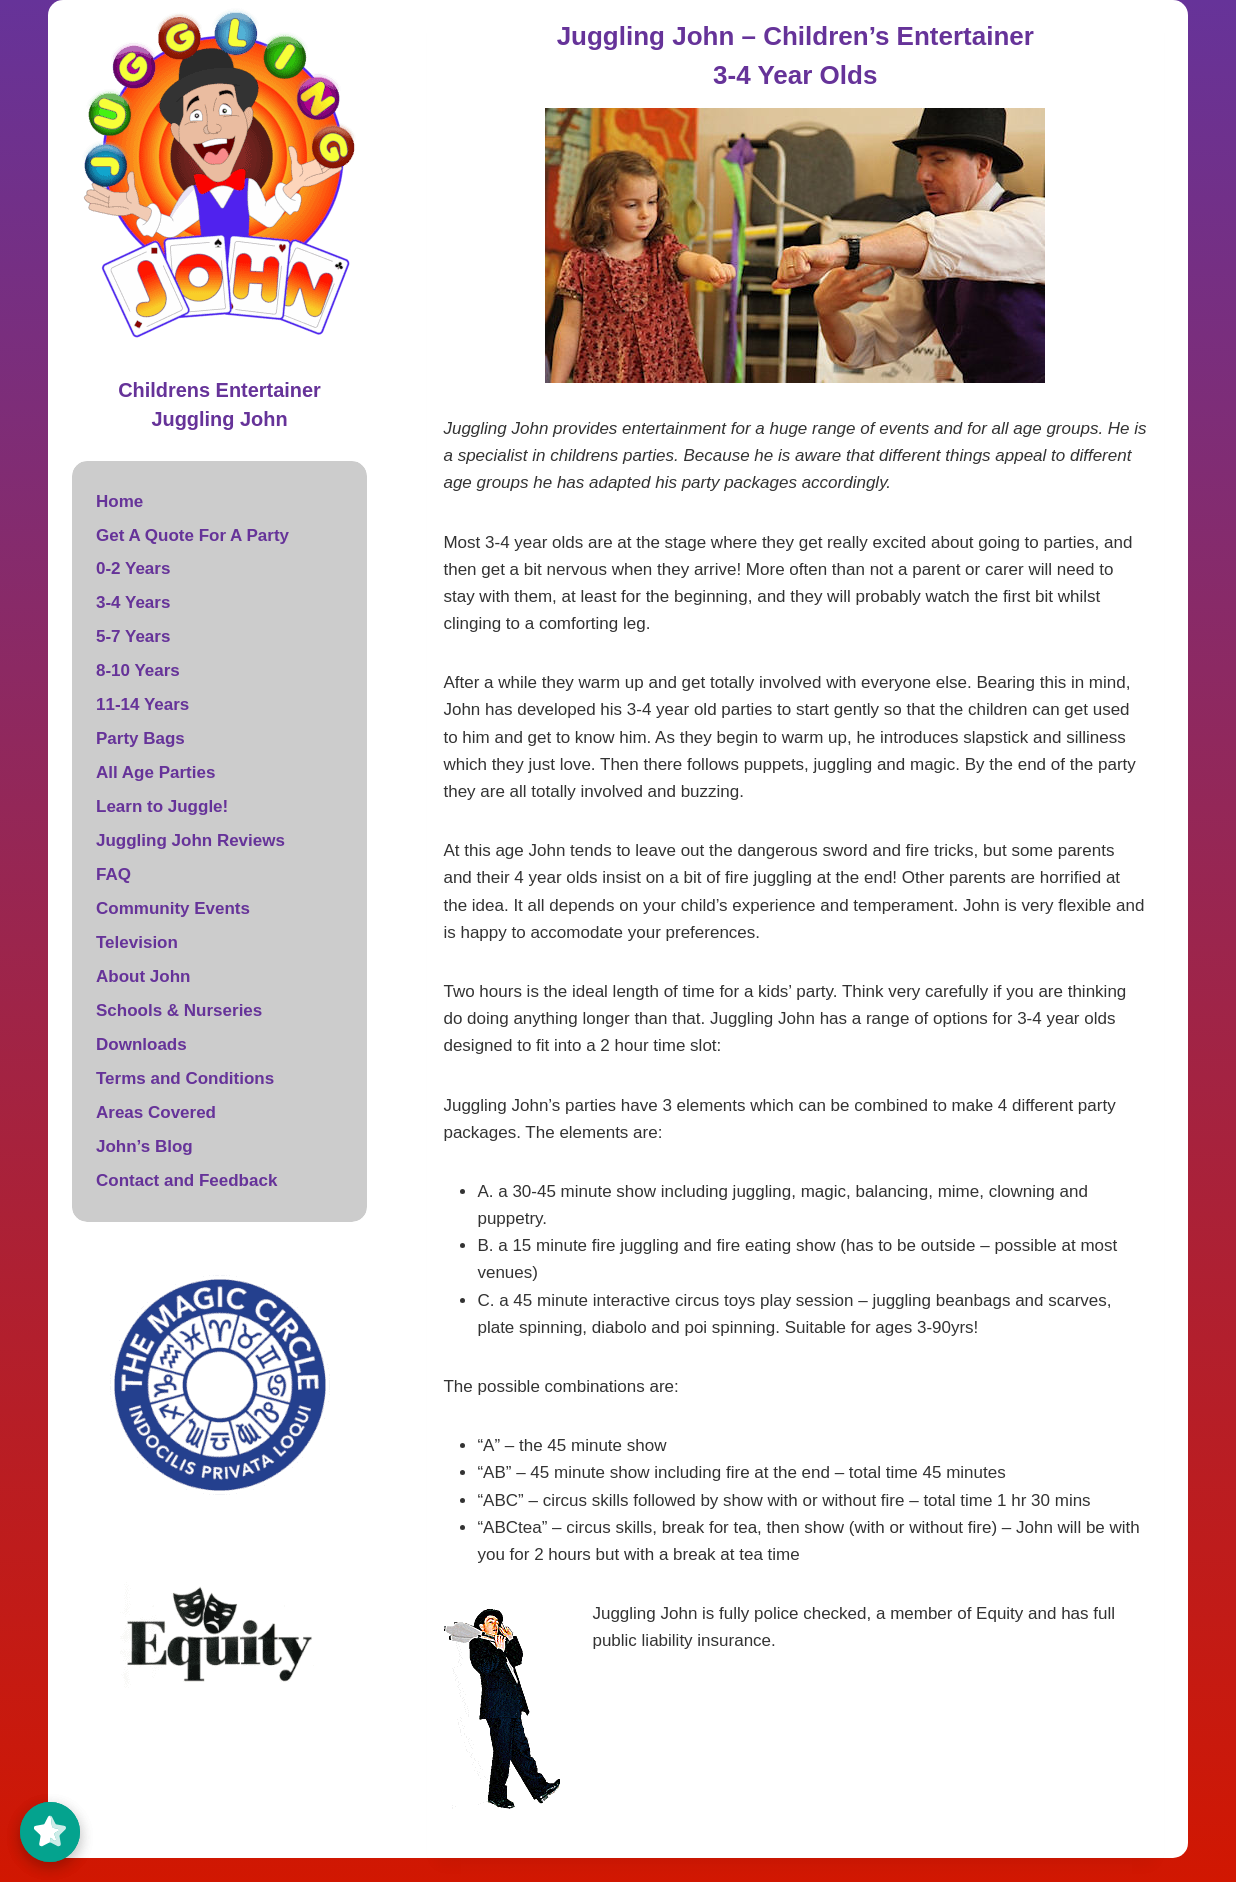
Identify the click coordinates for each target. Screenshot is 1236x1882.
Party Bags (140, 738)
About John (143, 976)
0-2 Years (133, 568)
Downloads (141, 1044)
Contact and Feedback (186, 1180)
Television (137, 942)
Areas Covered (156, 1112)
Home (119, 501)
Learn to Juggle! (162, 806)
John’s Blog (144, 1146)
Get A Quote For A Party (192, 535)
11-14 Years (142, 704)
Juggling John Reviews (190, 840)
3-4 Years (133, 602)
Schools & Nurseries (179, 1010)
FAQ (113, 874)
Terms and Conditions (185, 1078)
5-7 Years (133, 636)
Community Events (173, 908)
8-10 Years (138, 670)
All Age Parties (155, 772)
